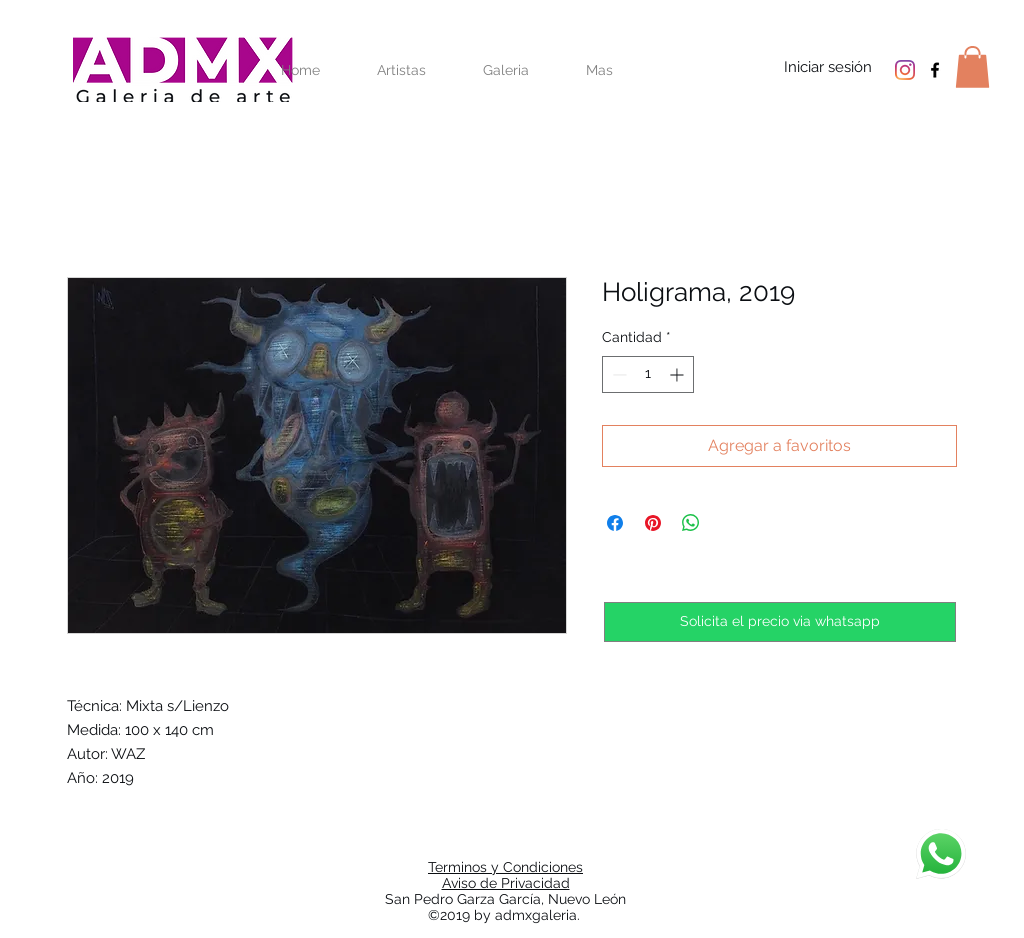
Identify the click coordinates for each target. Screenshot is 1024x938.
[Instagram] (905, 70)
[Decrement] (617, 374)
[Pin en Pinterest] (653, 523)
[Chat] (941, 854)
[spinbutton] (648, 374)
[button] (972, 67)
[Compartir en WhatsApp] (691, 523)
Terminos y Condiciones (505, 867)
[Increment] (678, 374)
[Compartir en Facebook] (615, 523)
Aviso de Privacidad (506, 883)
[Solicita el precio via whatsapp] (780, 622)
